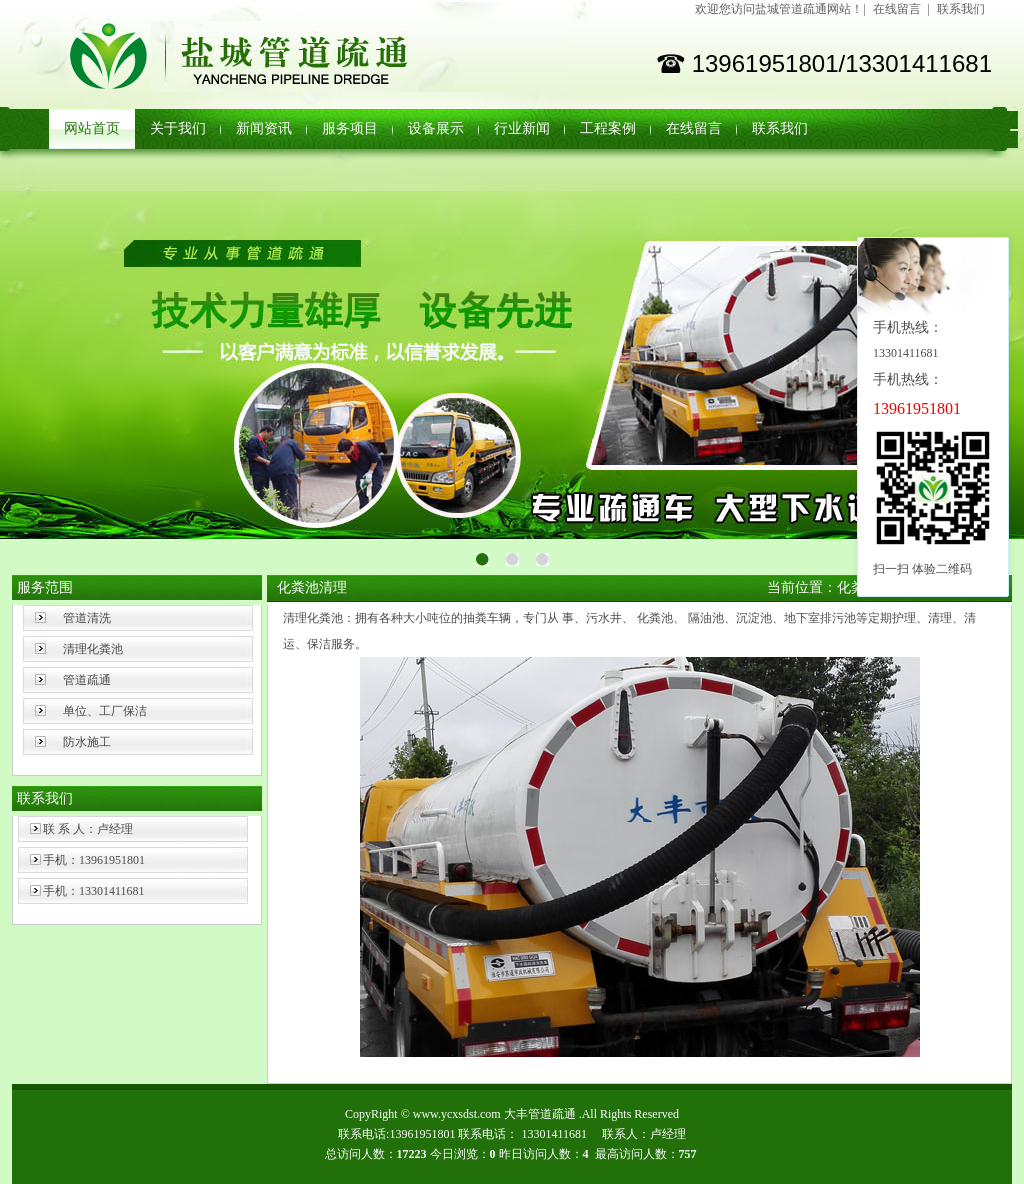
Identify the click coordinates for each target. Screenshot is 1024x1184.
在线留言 (897, 9)
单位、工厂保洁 (105, 711)
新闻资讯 (264, 128)
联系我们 (961, 9)
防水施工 (87, 742)
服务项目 (350, 128)
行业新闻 (522, 128)
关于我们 (178, 128)
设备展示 (436, 128)
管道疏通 (87, 680)
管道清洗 (87, 618)
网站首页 (92, 128)
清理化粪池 (93, 649)
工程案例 (608, 128)
